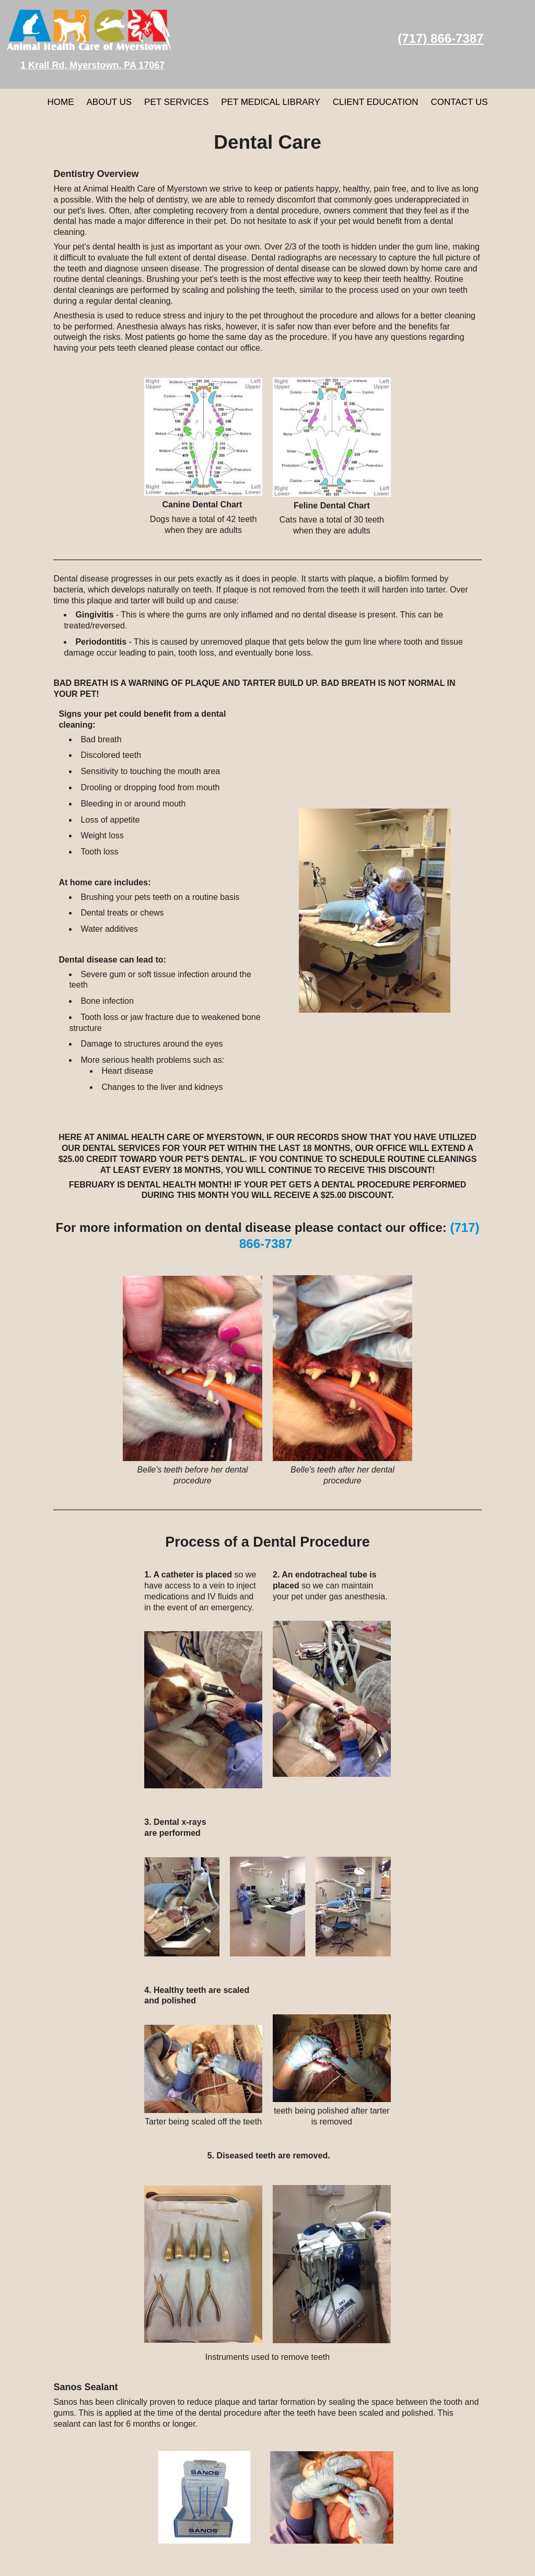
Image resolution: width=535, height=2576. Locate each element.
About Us (109, 102)
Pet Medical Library (270, 102)
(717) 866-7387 (440, 38)
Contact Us (459, 102)
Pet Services (176, 102)
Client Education (375, 102)
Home (60, 102)
